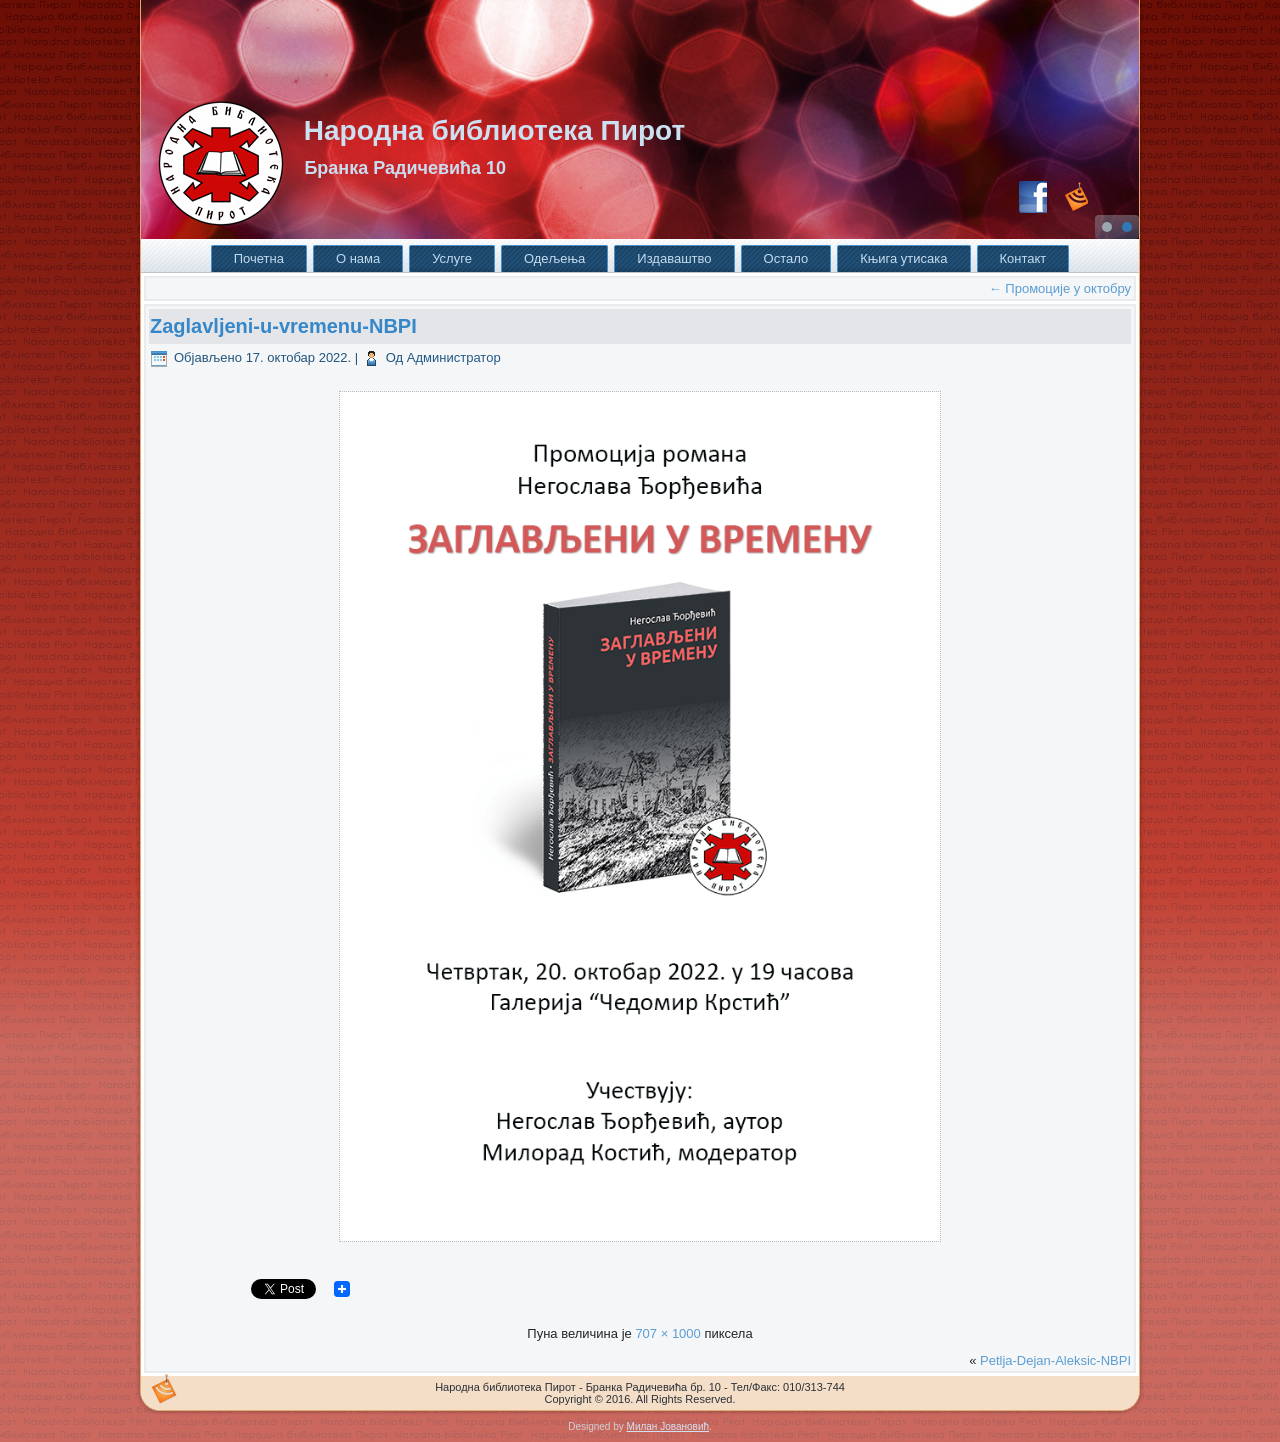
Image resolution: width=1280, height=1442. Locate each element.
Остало (786, 258)
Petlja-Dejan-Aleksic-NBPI (1055, 1360)
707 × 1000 (667, 1333)
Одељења (554, 258)
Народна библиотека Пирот (494, 130)
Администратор (454, 357)
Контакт (1023, 258)
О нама (358, 258)
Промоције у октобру (1060, 288)
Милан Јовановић (668, 1426)
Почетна (259, 258)
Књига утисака (903, 258)
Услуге (452, 258)
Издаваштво (674, 258)
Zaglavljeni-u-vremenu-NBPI (283, 326)
